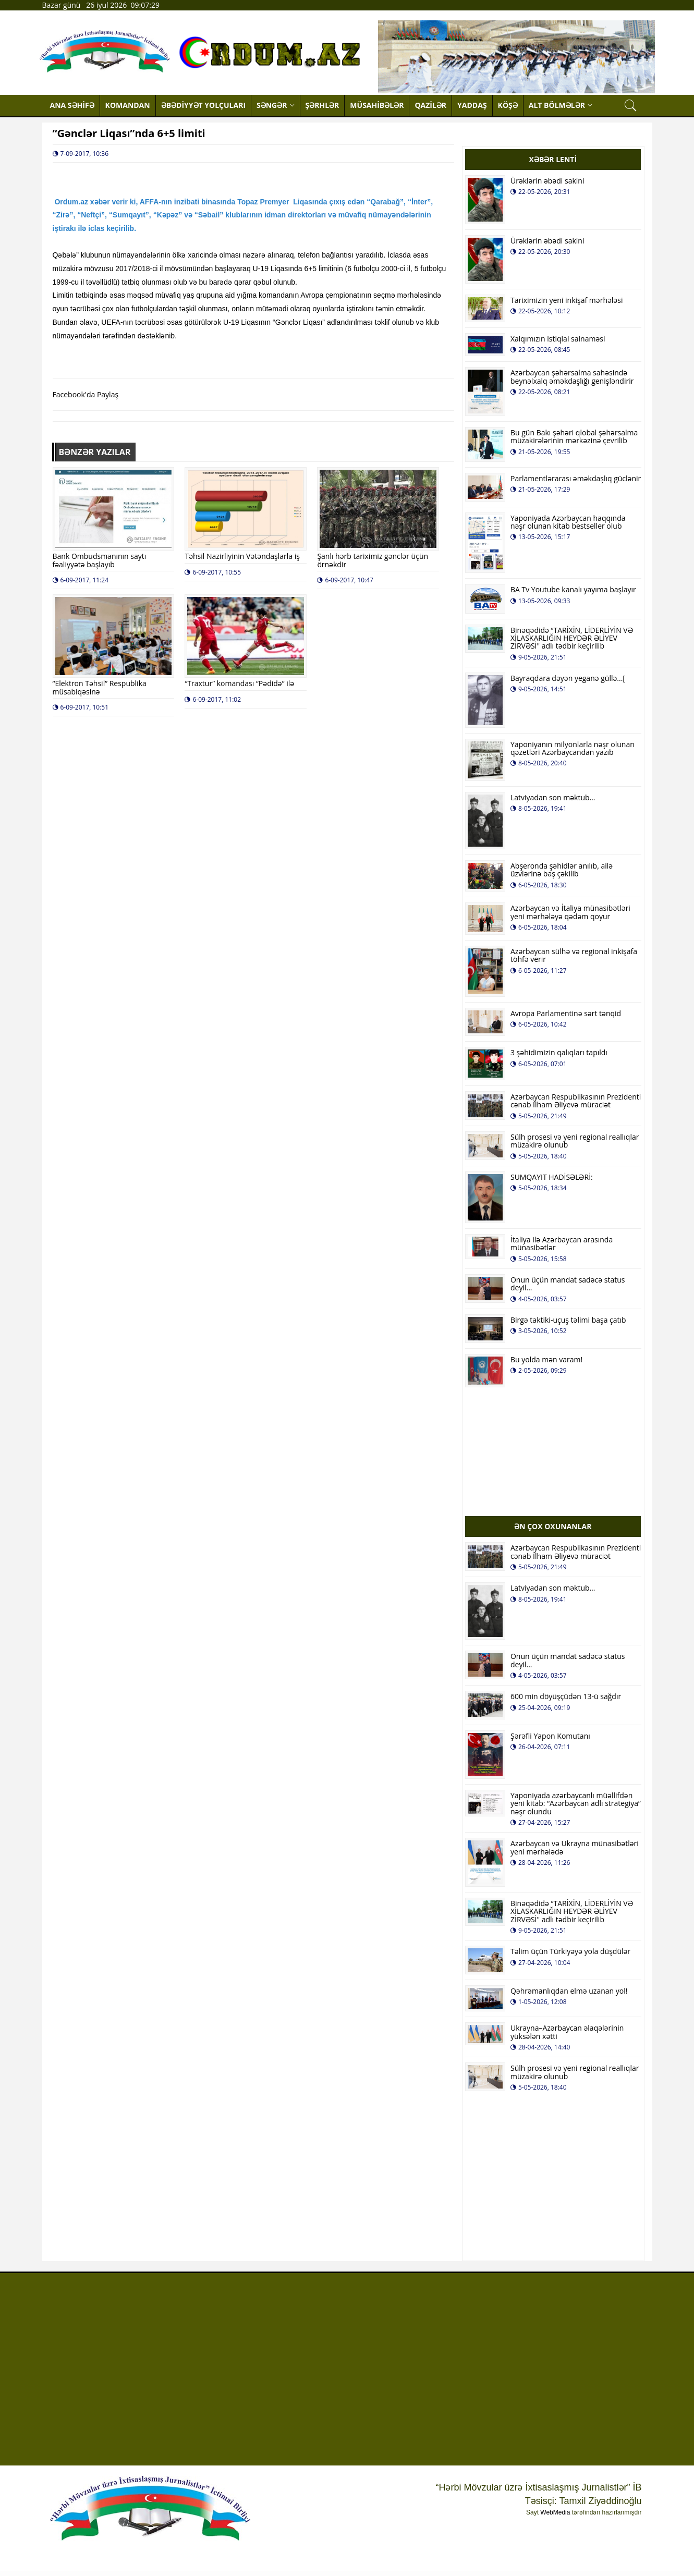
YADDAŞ (472, 105)
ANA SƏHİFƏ (72, 105)
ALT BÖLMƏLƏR (560, 105)
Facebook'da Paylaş (86, 394)
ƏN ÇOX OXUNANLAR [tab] (552, 1526)
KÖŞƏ (508, 105)
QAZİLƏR (430, 105)
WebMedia (555, 2512)
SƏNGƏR (275, 105)
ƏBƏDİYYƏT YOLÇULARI (203, 105)
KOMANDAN (127, 105)
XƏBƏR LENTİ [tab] (553, 159)
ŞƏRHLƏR (322, 105)
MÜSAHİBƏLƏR (377, 105)
